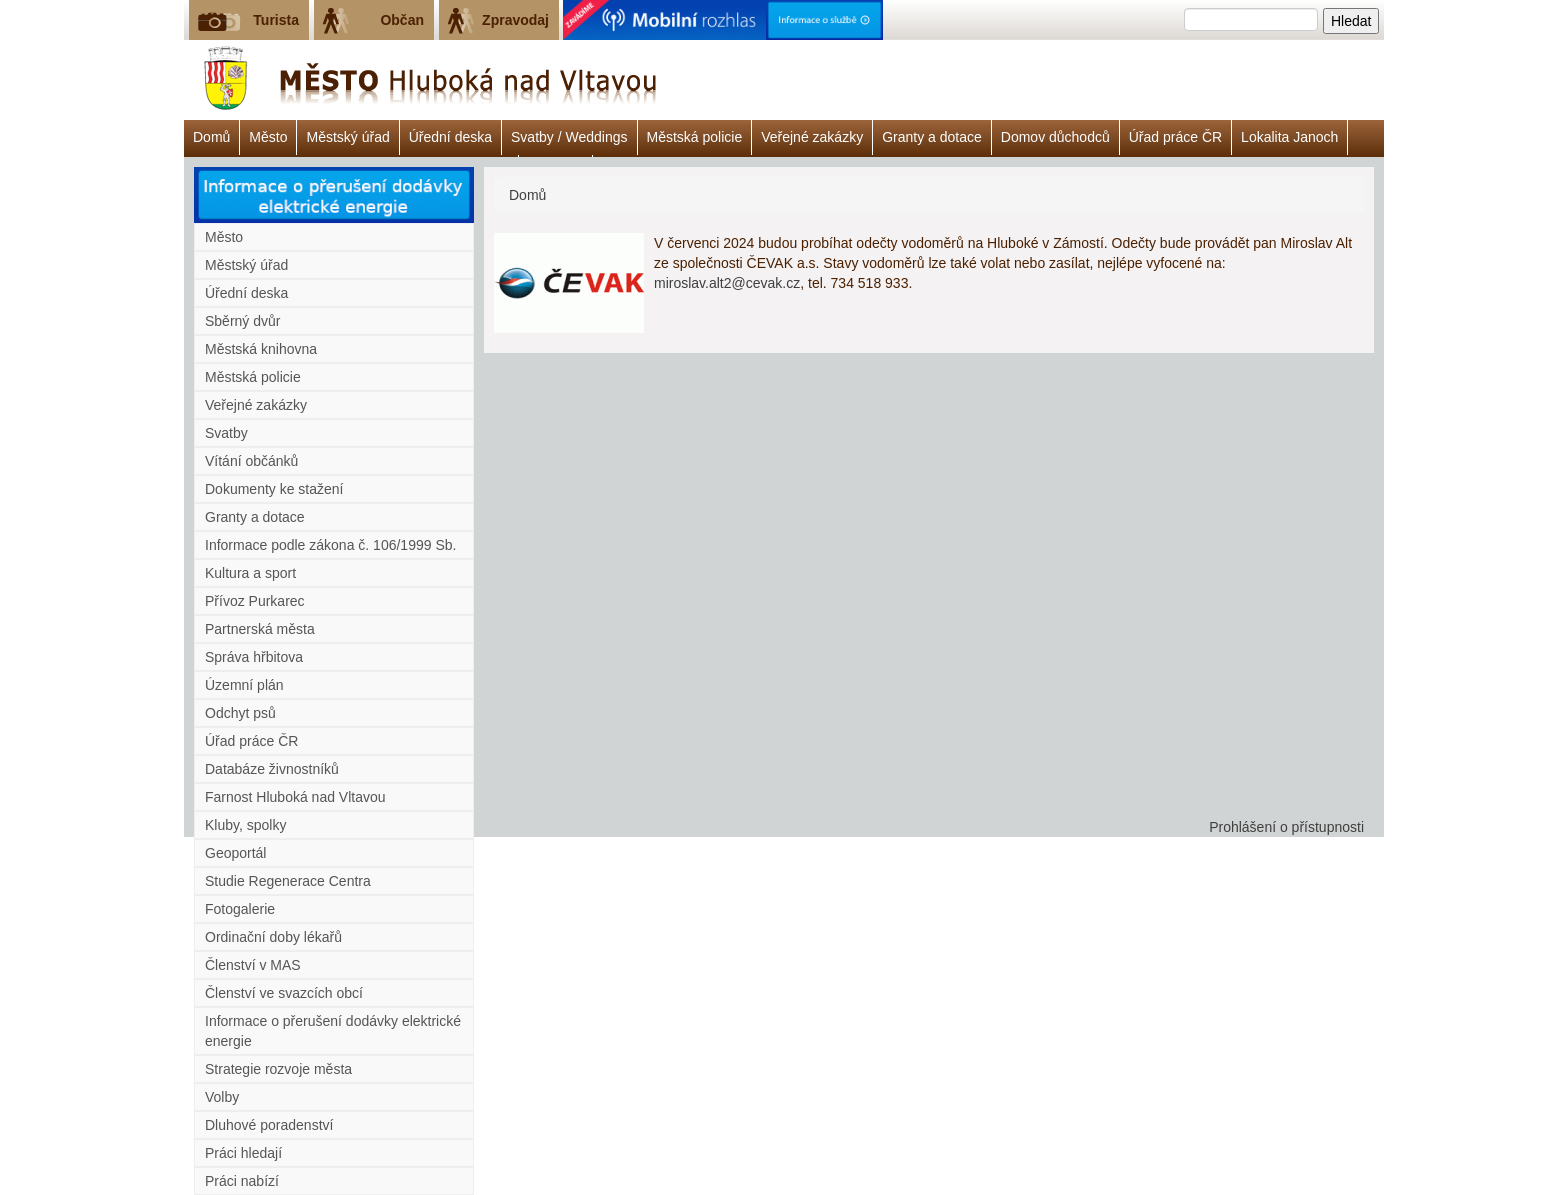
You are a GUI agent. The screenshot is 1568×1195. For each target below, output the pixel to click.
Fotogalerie (240, 909)
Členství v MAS (253, 965)
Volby (222, 1097)
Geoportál (235, 853)
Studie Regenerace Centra (288, 881)
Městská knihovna (261, 349)
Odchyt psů (240, 713)
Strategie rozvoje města (278, 1069)
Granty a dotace (932, 137)
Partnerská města (260, 629)
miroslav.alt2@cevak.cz (727, 283)
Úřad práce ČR (1175, 137)
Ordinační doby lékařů (273, 937)
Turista (276, 20)
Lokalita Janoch (1289, 137)
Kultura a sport (250, 573)
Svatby (226, 433)
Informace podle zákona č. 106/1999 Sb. (330, 545)
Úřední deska (450, 137)
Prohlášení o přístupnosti (1286, 827)
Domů (211, 137)
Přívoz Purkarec (255, 601)
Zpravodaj (515, 20)
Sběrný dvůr (242, 321)
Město (268, 137)
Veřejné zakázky (812, 137)
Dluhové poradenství (269, 1125)
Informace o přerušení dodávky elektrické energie (333, 1031)
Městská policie (695, 137)
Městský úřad (347, 137)
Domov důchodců (1055, 137)
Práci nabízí (242, 1181)
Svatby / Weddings (569, 137)
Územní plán (244, 685)
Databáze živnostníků (272, 769)
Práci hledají (243, 1153)
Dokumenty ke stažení (274, 489)
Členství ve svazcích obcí (284, 993)
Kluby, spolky (245, 825)
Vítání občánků (251, 461)
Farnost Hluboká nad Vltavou (295, 797)
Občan (402, 20)
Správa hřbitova (254, 657)
